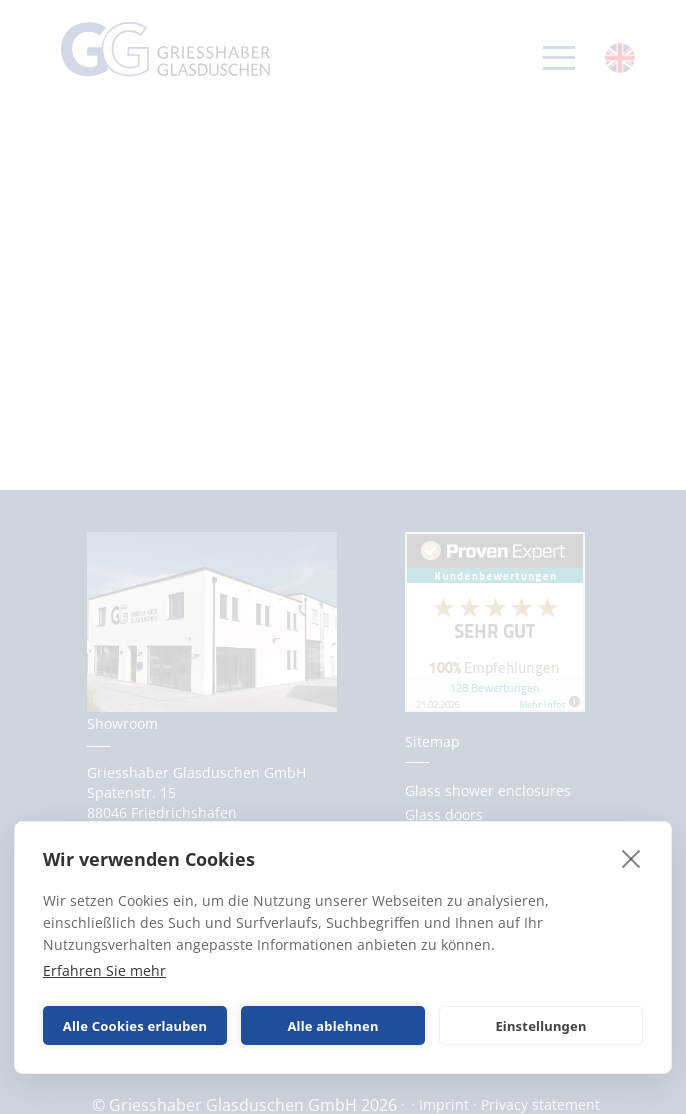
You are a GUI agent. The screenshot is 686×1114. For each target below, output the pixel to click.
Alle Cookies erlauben (135, 1026)
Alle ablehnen (332, 1026)
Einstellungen (540, 1026)
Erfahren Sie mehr (104, 970)
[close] (631, 858)
